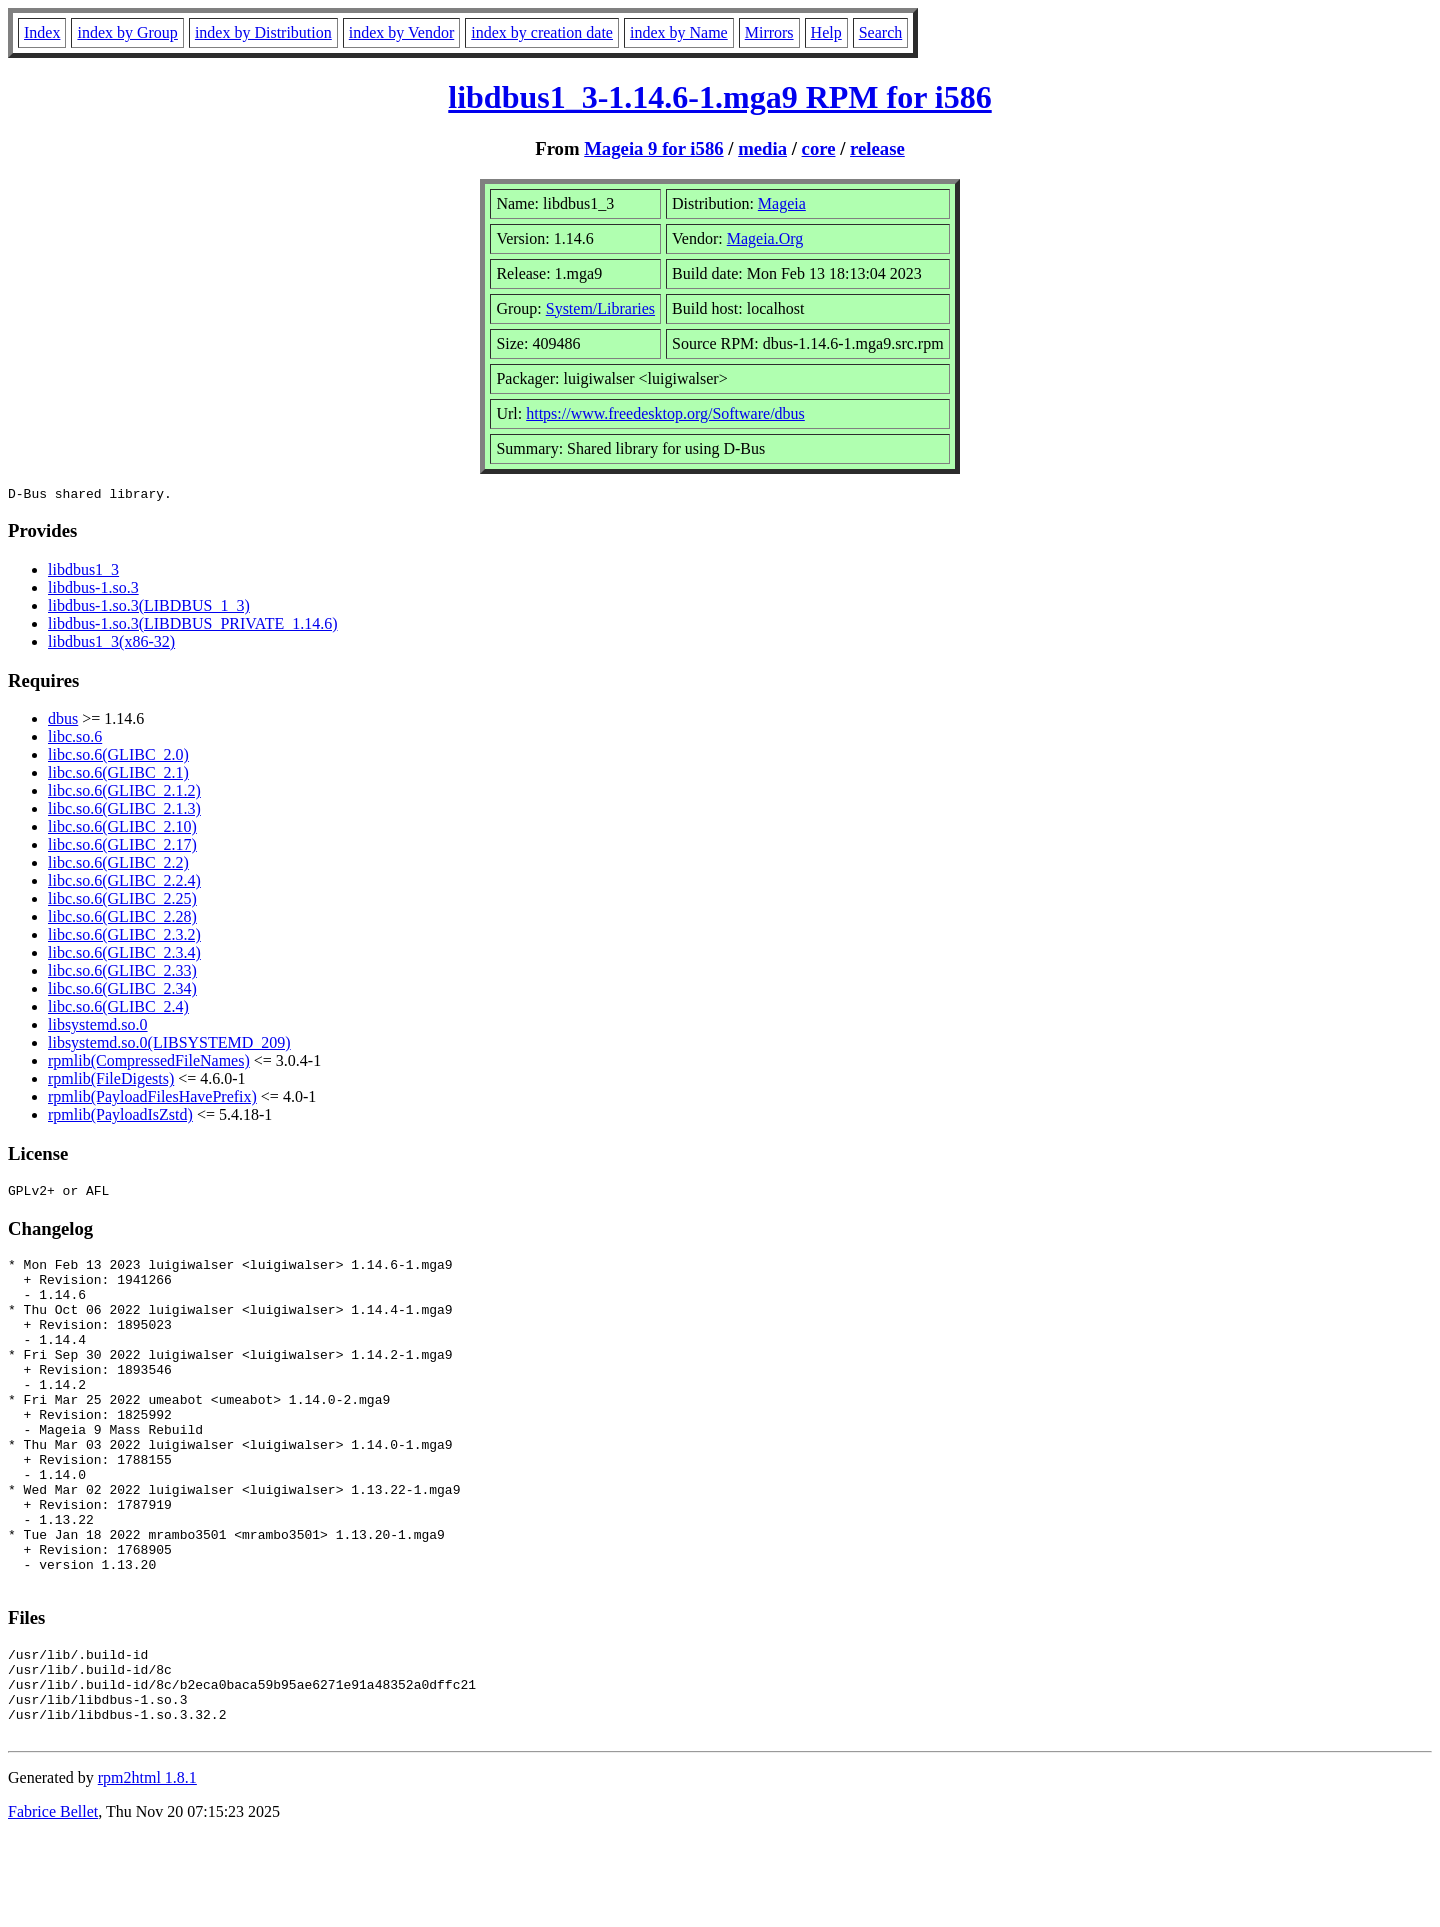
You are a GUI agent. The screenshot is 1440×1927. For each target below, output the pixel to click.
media (762, 148)
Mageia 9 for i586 (653, 148)
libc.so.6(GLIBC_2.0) (118, 757)
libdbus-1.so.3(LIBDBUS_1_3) (149, 608)
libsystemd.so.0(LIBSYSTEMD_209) (169, 1045)
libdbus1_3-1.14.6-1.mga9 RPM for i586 (719, 97)
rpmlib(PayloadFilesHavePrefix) (152, 1099)
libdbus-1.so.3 (93, 590)
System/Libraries (600, 308)
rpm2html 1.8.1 (147, 1867)
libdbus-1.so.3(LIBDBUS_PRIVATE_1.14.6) (193, 626)
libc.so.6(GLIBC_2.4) (118, 1009)
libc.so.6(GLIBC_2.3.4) (124, 955)
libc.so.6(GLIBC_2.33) (122, 973)
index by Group (127, 32)
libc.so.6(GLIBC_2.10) (122, 829)
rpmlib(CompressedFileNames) (149, 1063)
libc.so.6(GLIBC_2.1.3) (124, 811)
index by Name (679, 32)
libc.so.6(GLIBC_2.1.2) (124, 793)
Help (826, 32)
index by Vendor (401, 32)
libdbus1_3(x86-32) (111, 644)
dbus (63, 721)
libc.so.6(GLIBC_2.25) (122, 901)
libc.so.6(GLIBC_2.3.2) (124, 937)
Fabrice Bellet (53, 1901)
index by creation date (542, 32)
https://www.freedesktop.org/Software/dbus (665, 413)
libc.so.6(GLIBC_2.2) (118, 865)
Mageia (782, 203)
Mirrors (769, 32)
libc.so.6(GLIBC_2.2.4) (124, 883)
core (819, 148)
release (877, 148)
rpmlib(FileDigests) (111, 1081)
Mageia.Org (765, 238)
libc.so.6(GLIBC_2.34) (122, 991)
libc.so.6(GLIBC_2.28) (122, 919)
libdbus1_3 (83, 572)
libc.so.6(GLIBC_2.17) (122, 847)
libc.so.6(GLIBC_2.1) (118, 775)
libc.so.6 (75, 739)
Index (42, 32)
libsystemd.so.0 (98, 1027)
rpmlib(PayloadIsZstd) (120, 1117)
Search (881, 32)
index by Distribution (263, 32)
